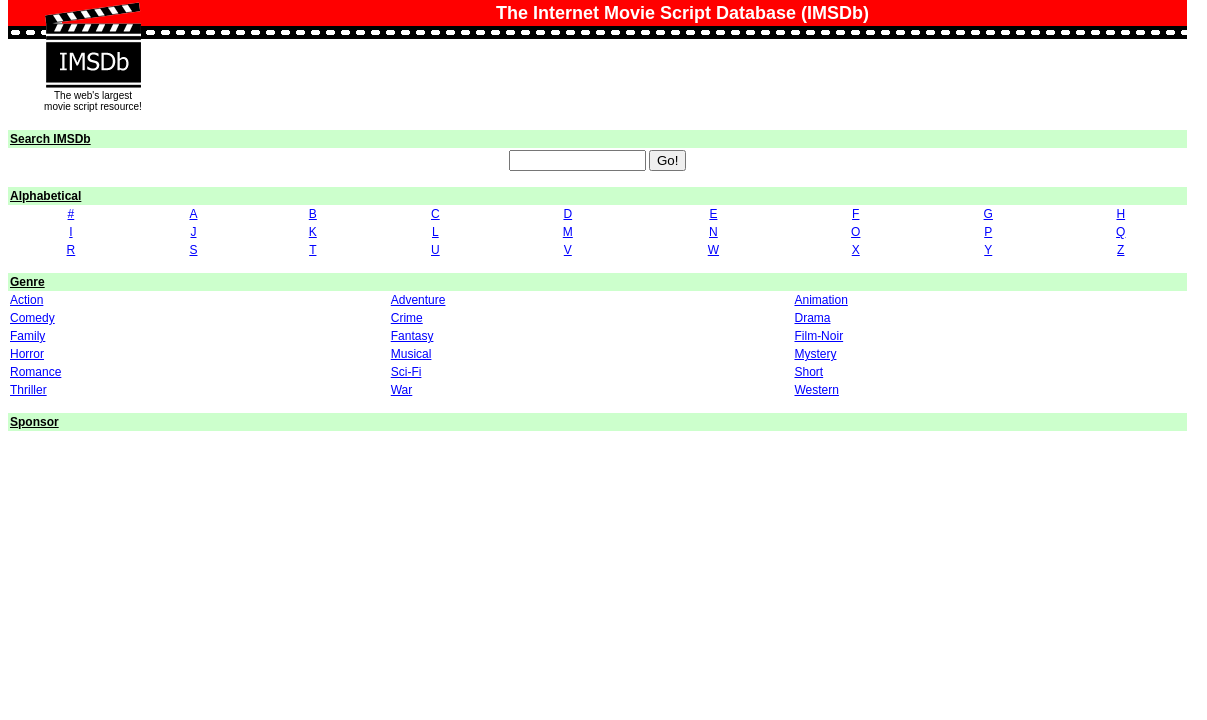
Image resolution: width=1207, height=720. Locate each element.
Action (26, 300)
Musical (411, 354)
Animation (820, 300)
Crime (407, 318)
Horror (27, 354)
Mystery (815, 354)
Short (808, 372)
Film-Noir (818, 336)
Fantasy (412, 336)
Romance (35, 372)
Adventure (418, 300)
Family (27, 336)
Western (816, 390)
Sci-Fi (406, 372)
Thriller (28, 390)
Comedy (32, 318)
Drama (812, 318)
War (402, 390)
